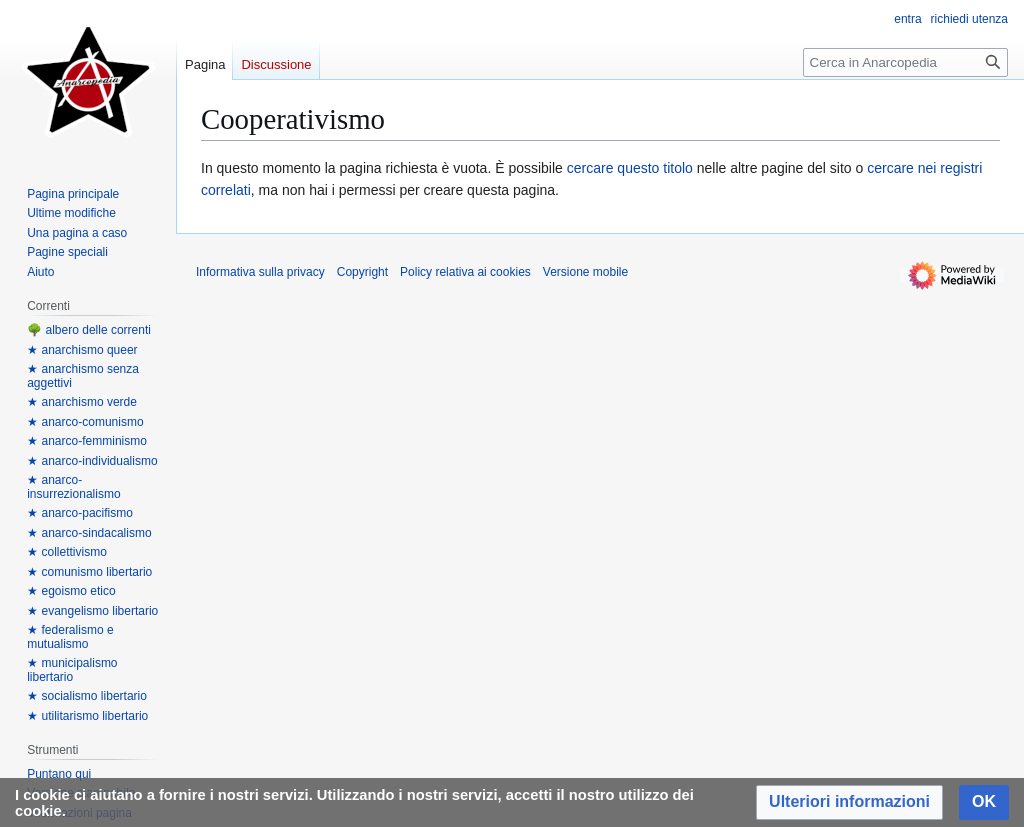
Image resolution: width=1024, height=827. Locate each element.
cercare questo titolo (630, 168)
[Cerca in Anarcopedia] (905, 62)
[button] (849, 802)
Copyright (362, 272)
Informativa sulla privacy (260, 272)
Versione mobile (585, 272)
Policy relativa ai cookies (465, 272)
